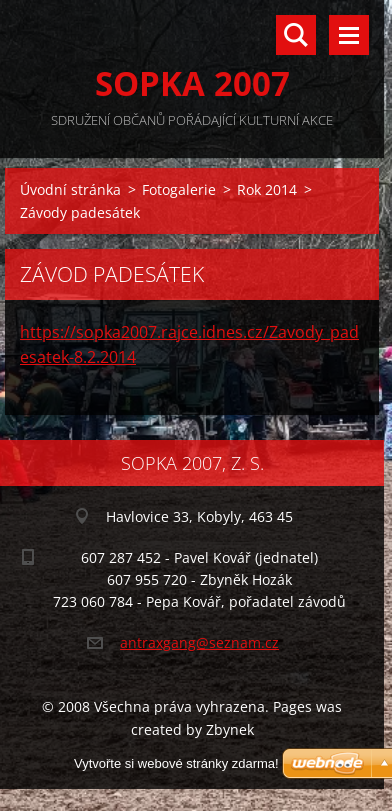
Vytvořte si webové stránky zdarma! (176, 763)
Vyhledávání (296, 35)
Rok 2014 (267, 189)
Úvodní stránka (70, 189)
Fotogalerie (179, 189)
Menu (349, 35)
